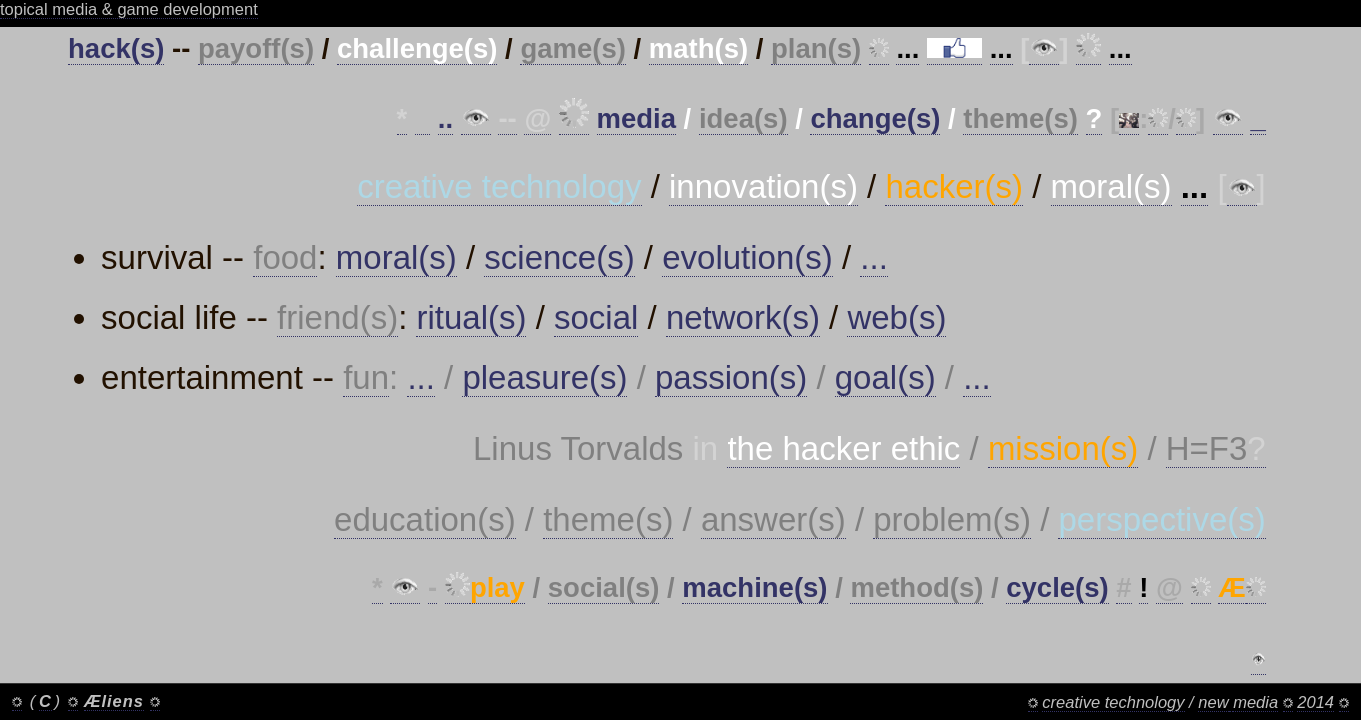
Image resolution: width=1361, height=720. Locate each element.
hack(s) (116, 48)
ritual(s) (471, 317)
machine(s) (754, 587)
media (636, 118)
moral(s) (396, 257)
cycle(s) (1057, 587)
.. (445, 118)
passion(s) (731, 377)
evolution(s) (747, 257)
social (596, 317)
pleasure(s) (544, 377)
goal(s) (885, 377)
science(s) (559, 257)
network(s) (743, 317)
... (874, 257)
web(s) (896, 317)
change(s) (875, 118)
